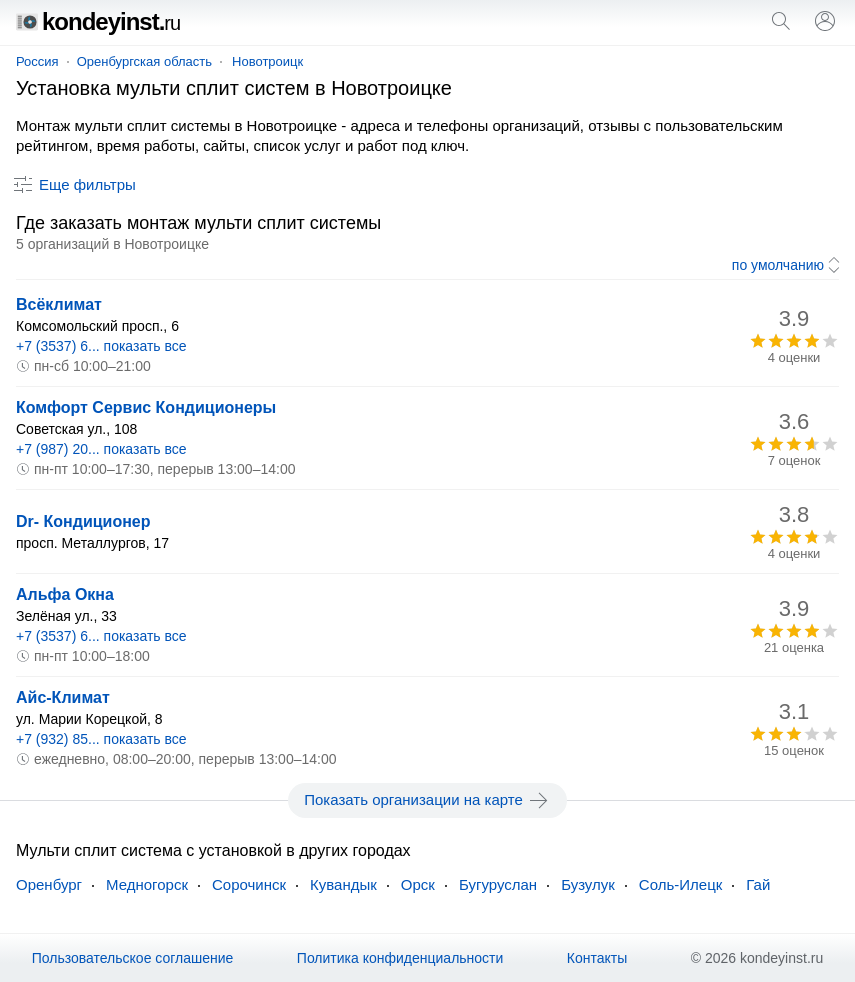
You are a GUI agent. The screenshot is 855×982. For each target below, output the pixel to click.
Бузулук (588, 884)
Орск (418, 884)
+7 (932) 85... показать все (101, 739)
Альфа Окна (65, 594)
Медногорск (147, 884)
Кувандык (343, 884)
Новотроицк (267, 61)
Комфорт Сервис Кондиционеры (146, 407)
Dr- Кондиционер (83, 521)
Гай (758, 884)
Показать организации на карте (427, 800)
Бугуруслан (498, 884)
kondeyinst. (98, 21)
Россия (37, 61)
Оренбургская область (144, 61)
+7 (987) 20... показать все (101, 449)
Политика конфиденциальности (400, 958)
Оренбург (49, 884)
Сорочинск (249, 884)
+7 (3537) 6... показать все (101, 346)
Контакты (597, 958)
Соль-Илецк (680, 884)
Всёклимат (59, 304)
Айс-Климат (63, 697)
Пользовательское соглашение (133, 958)
